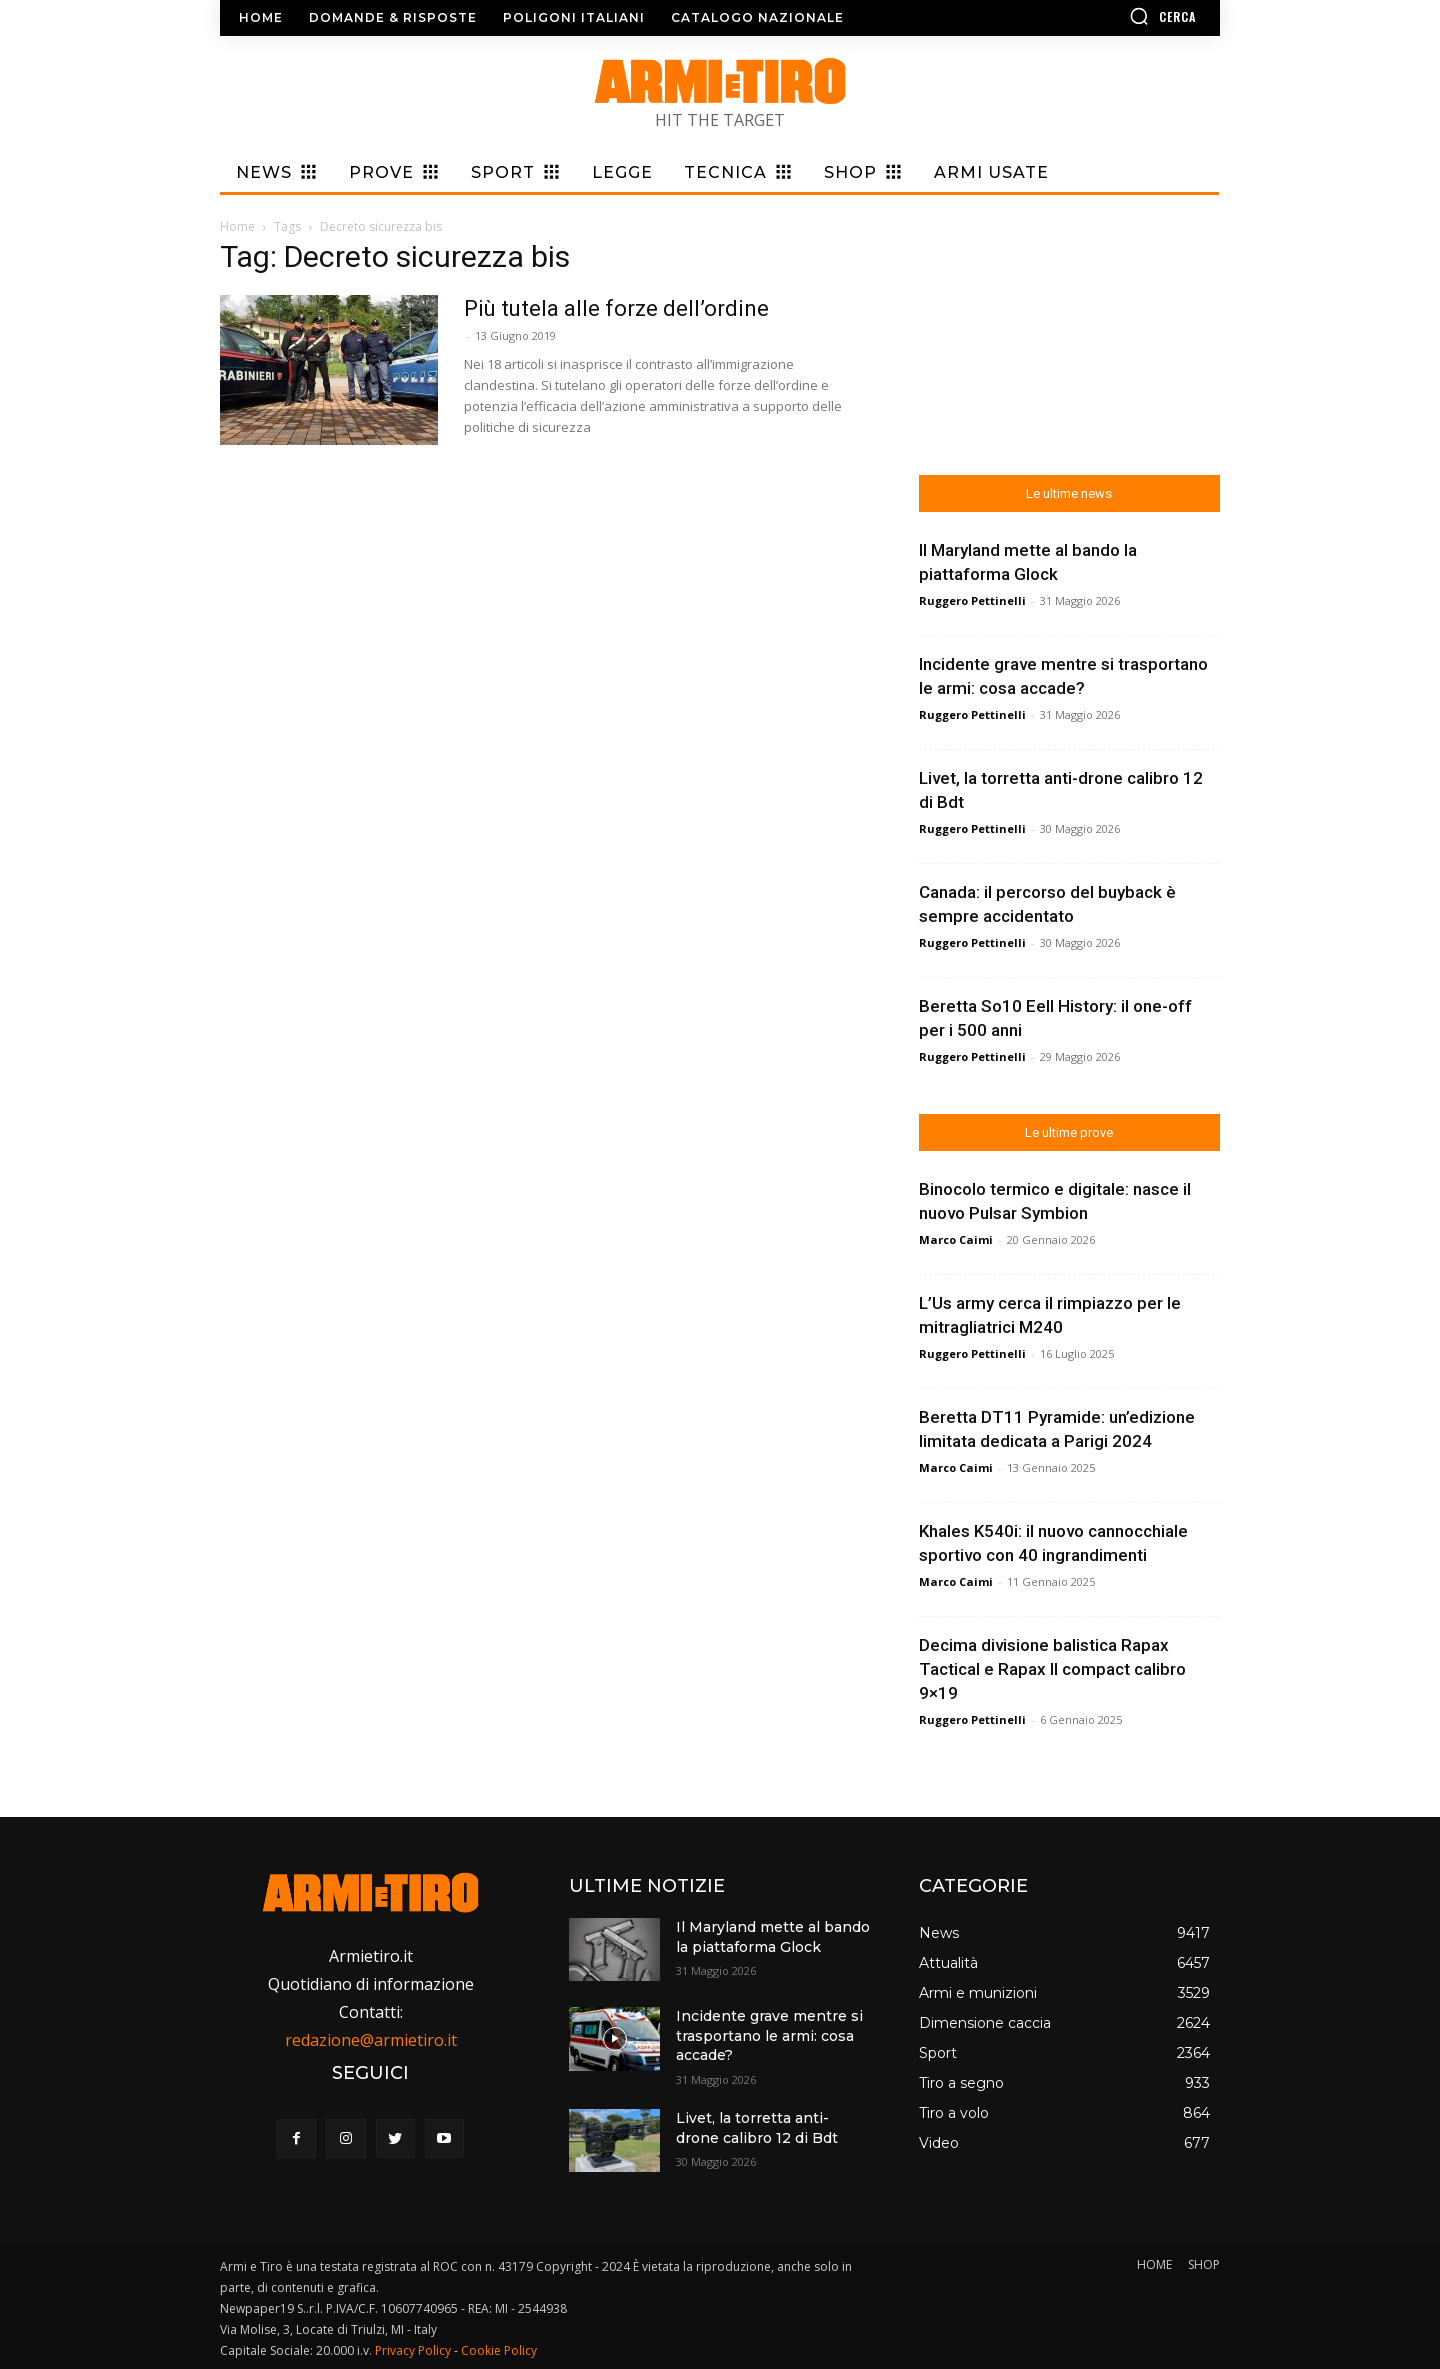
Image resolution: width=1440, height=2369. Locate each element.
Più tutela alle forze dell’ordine (616, 308)
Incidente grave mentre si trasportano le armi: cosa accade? (769, 2035)
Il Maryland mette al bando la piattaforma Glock (773, 1937)
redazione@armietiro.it (371, 2040)
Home (237, 226)
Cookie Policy (499, 2350)
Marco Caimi (956, 1239)
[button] (1105, 16)
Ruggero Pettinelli (972, 600)
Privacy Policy (413, 2350)
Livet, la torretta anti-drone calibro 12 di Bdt (757, 2128)
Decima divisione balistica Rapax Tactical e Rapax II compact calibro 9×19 (1052, 1669)
